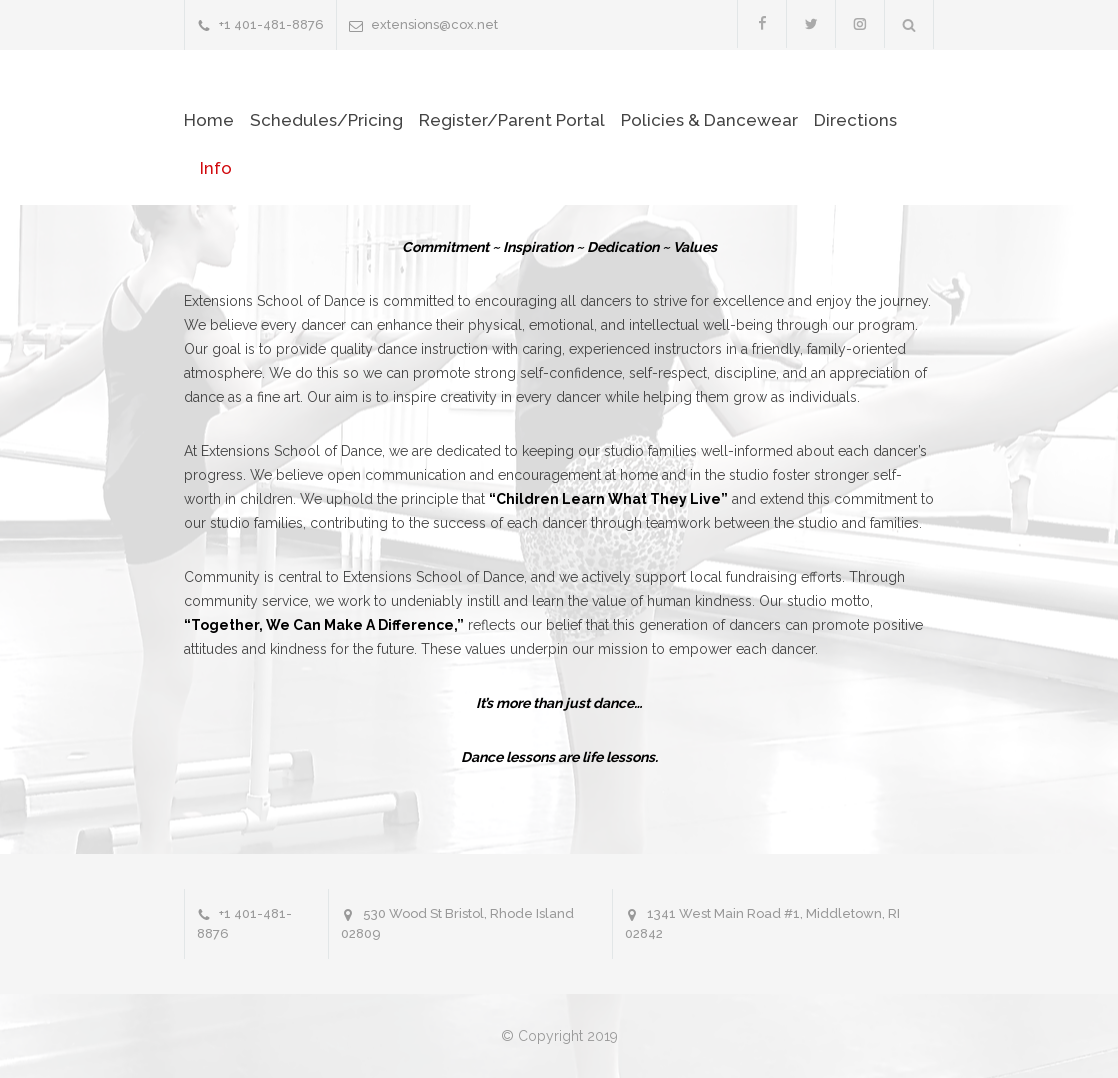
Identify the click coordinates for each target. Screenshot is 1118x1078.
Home (209, 120)
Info (216, 168)
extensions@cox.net (434, 24)
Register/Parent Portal (512, 120)
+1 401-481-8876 (271, 24)
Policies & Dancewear (709, 120)
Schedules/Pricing (326, 120)
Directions (855, 120)
